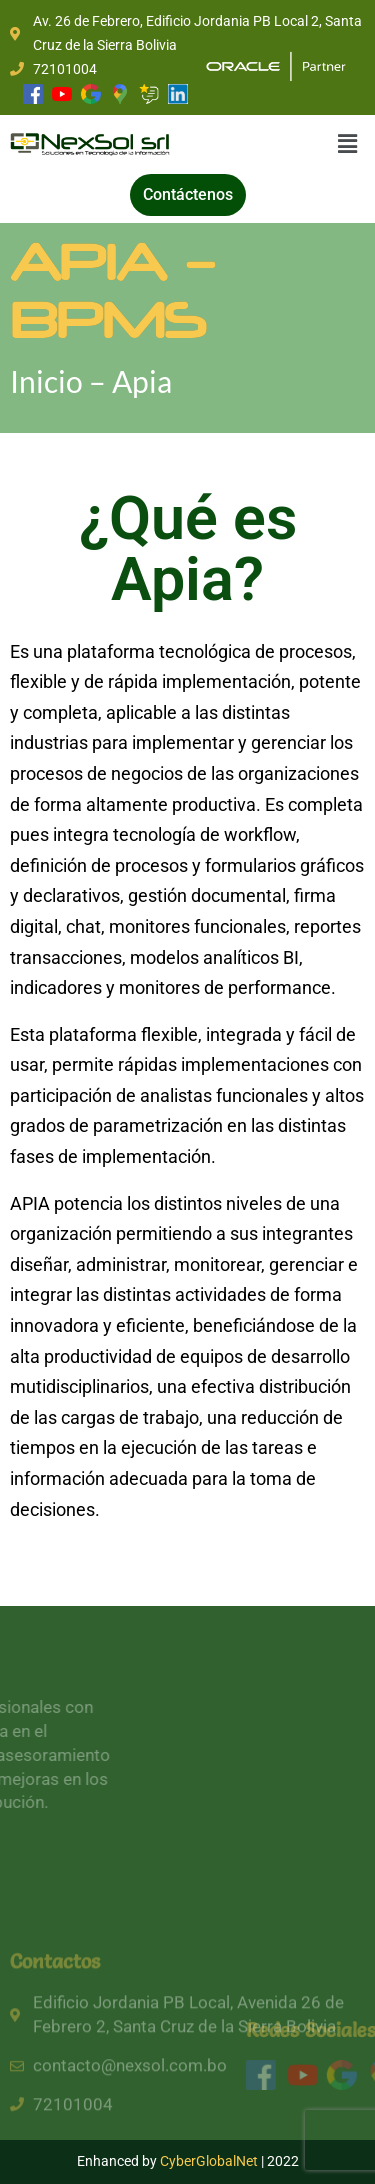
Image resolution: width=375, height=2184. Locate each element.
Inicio (49, 381)
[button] (348, 144)
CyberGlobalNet (209, 2161)
